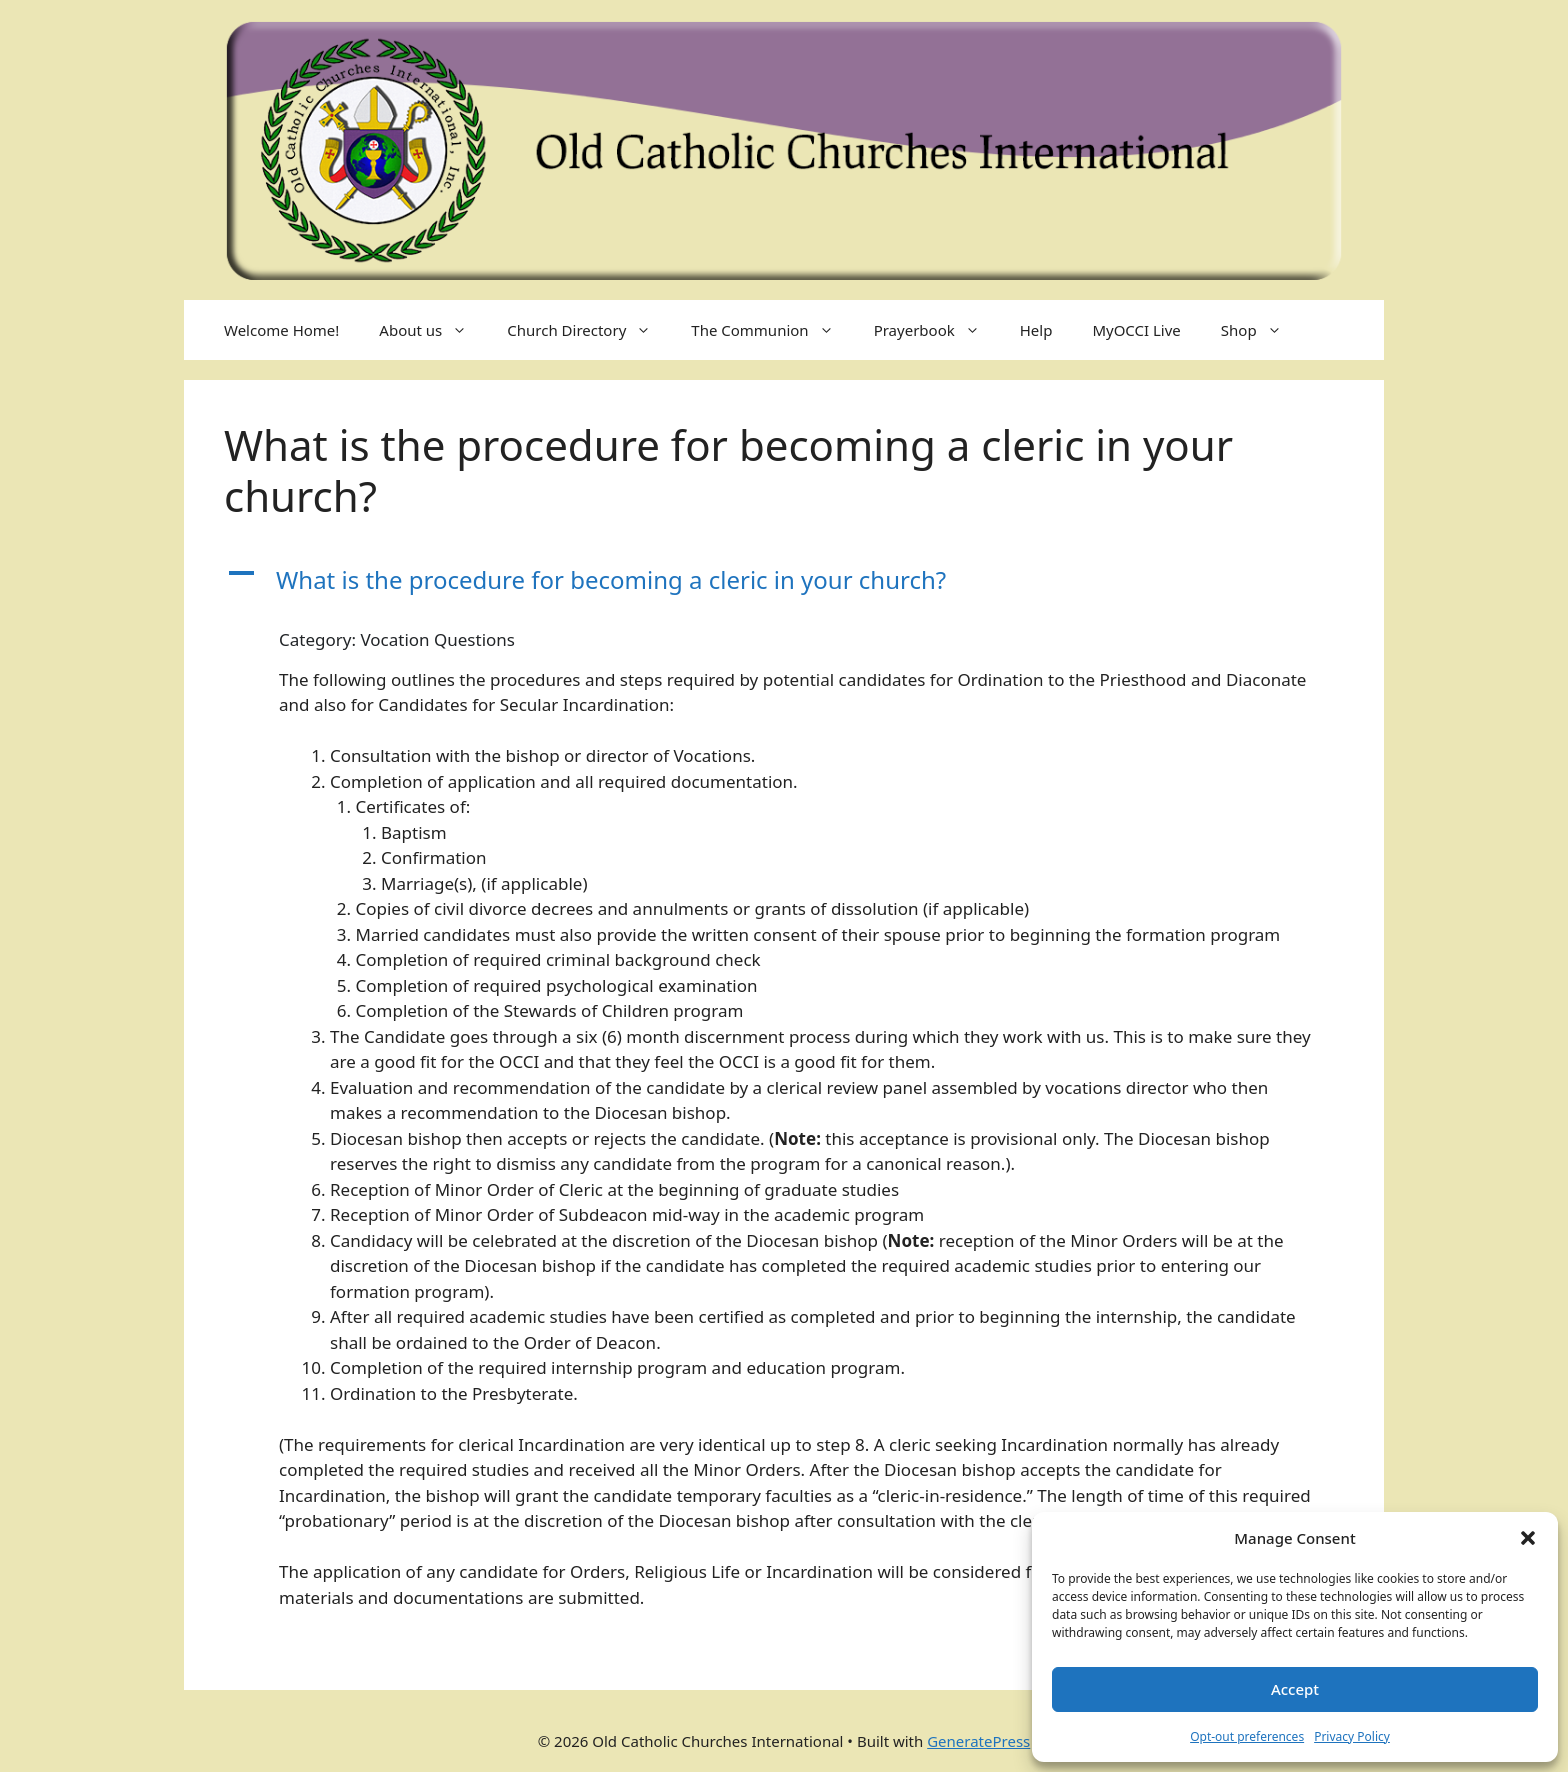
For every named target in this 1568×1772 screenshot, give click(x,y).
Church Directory (589, 330)
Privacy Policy (1352, 1736)
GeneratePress (978, 1741)
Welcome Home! (281, 330)
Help (1036, 330)
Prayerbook (937, 330)
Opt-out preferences (1247, 1736)
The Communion (772, 330)
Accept (1295, 1689)
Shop (1261, 330)
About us (433, 330)
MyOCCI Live (1136, 330)
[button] (1528, 1538)
